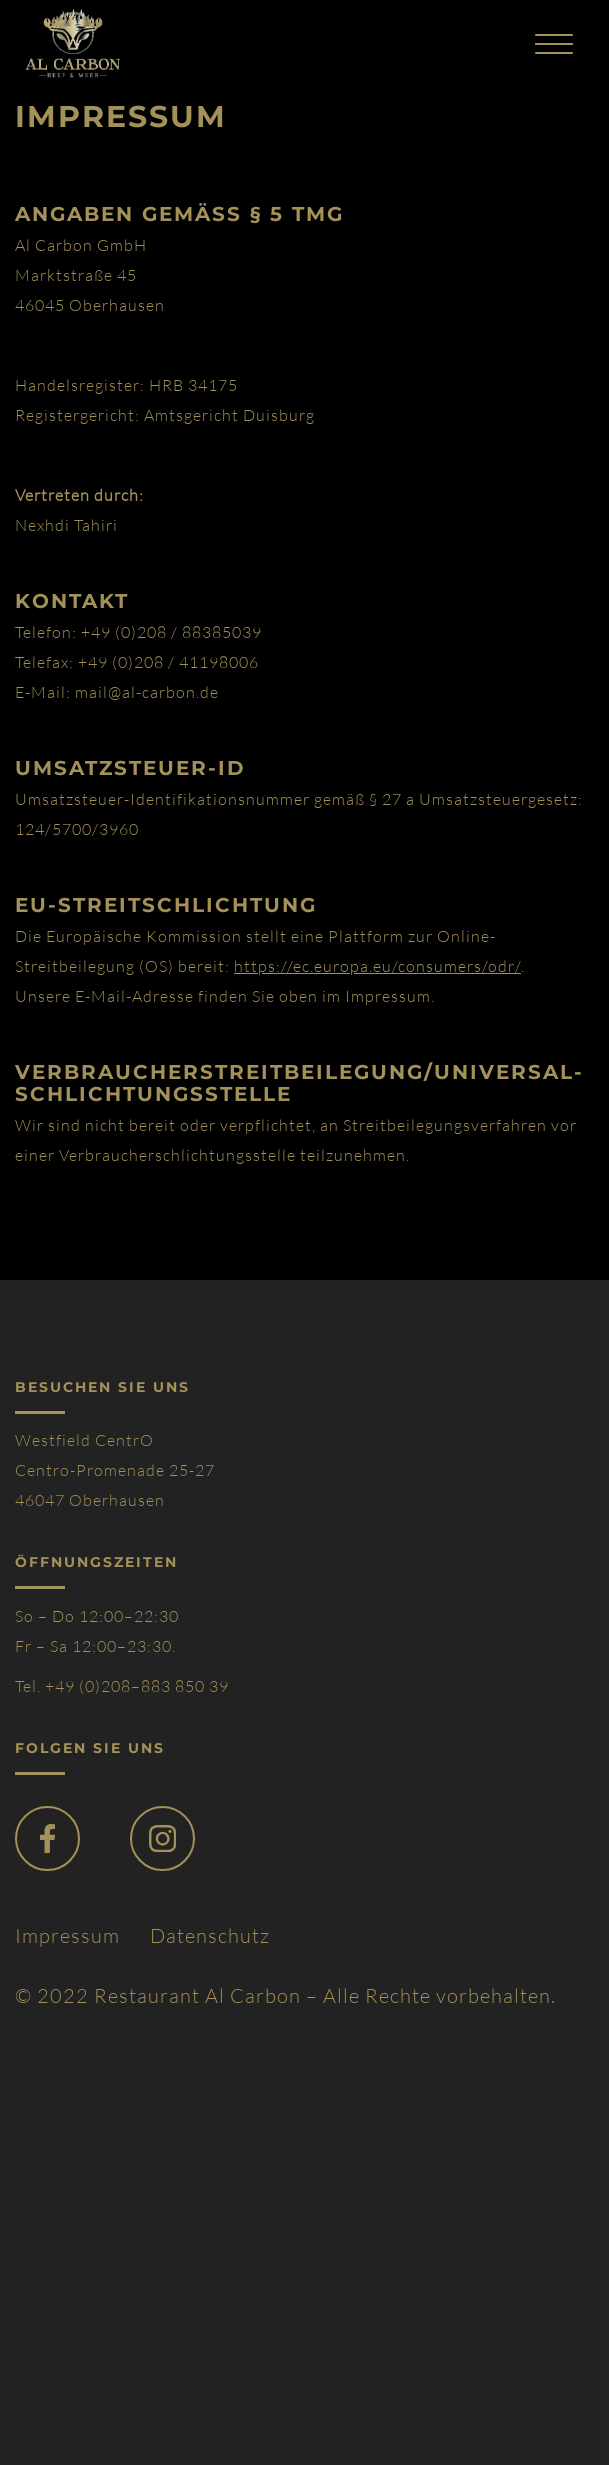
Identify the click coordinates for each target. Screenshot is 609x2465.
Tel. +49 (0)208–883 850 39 (122, 1686)
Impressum (67, 1935)
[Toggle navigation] (554, 43)
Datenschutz (210, 1935)
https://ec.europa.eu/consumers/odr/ (377, 966)
